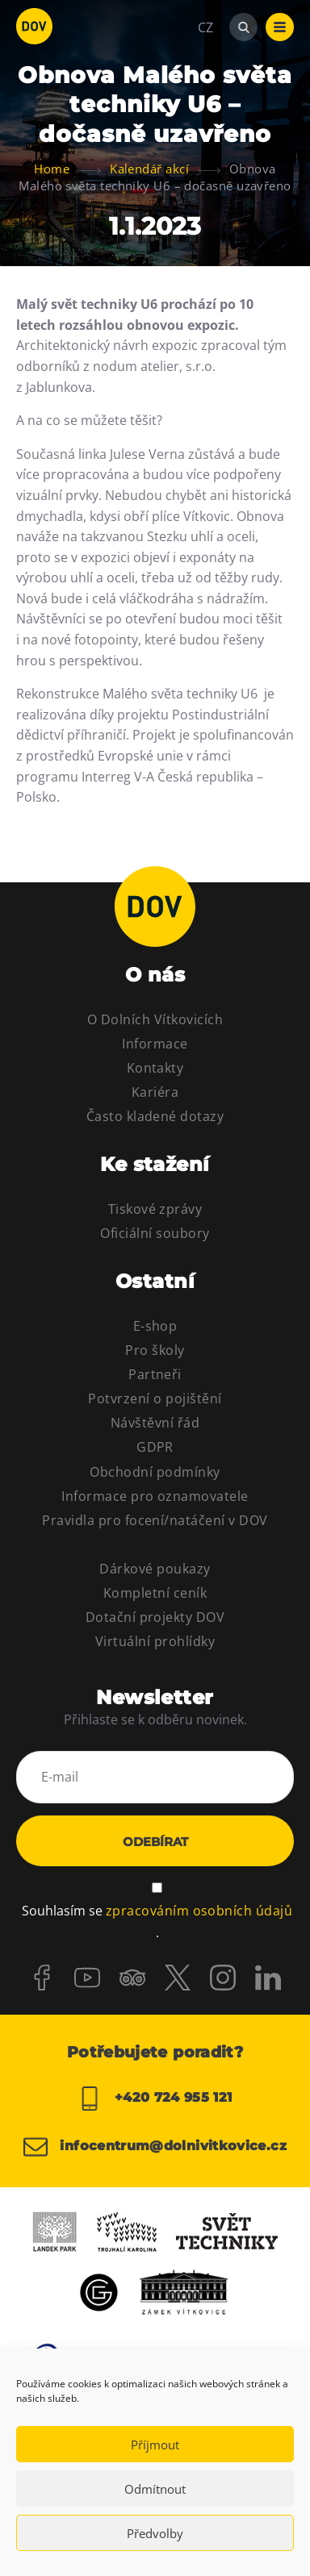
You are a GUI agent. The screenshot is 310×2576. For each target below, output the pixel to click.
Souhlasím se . (157, 1920)
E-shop (155, 1326)
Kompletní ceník (155, 1593)
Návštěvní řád (155, 1423)
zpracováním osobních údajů (199, 1910)
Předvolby (155, 2533)
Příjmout (155, 2444)
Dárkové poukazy (154, 1569)
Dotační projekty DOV (155, 1617)
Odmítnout (155, 2489)
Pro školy (154, 1350)
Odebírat (155, 1841)
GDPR (155, 1447)
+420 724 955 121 (155, 2098)
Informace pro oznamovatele (154, 1496)
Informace (154, 1043)
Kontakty (155, 1068)
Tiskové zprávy (155, 1209)
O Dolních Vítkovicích (155, 1019)
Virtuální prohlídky (155, 1641)
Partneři (155, 1374)
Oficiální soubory (154, 1233)
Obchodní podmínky (155, 1472)
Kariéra (155, 1092)
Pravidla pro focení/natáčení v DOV (154, 1520)
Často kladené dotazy (155, 1116)
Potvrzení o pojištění (154, 1398)
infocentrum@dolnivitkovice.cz (155, 2147)
